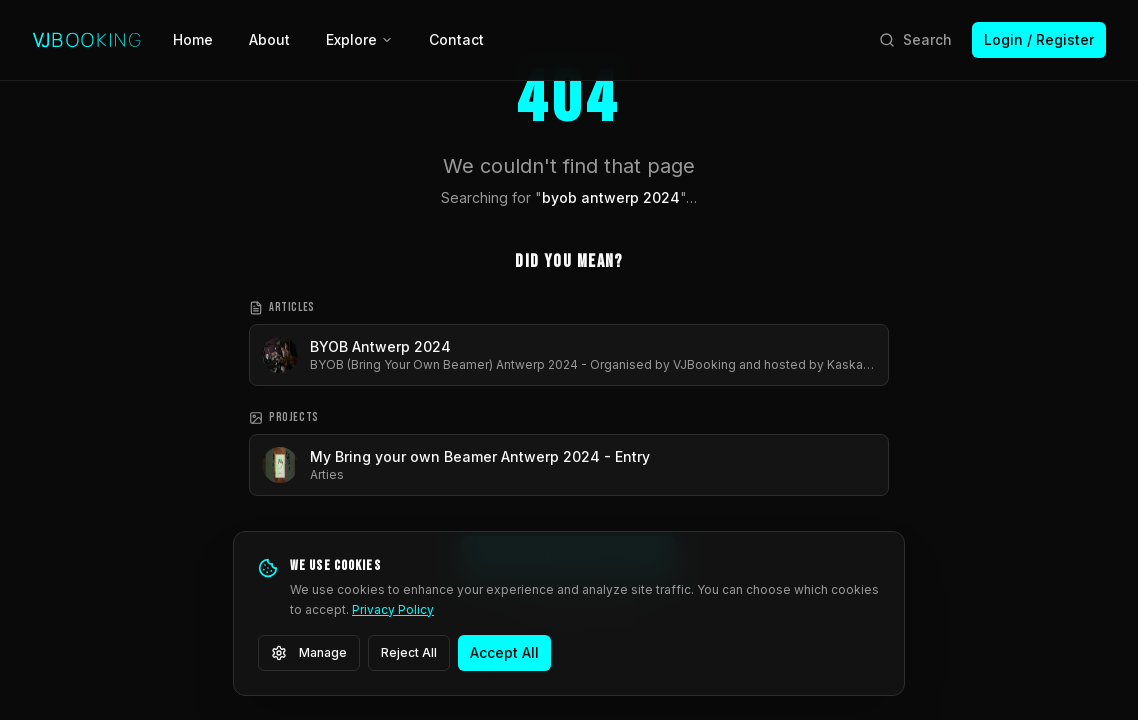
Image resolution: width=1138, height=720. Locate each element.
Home (193, 39)
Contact (456, 39)
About (269, 39)
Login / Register (1039, 39)
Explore (359, 39)
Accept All (504, 652)
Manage (309, 653)
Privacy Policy (393, 609)
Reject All (409, 652)
